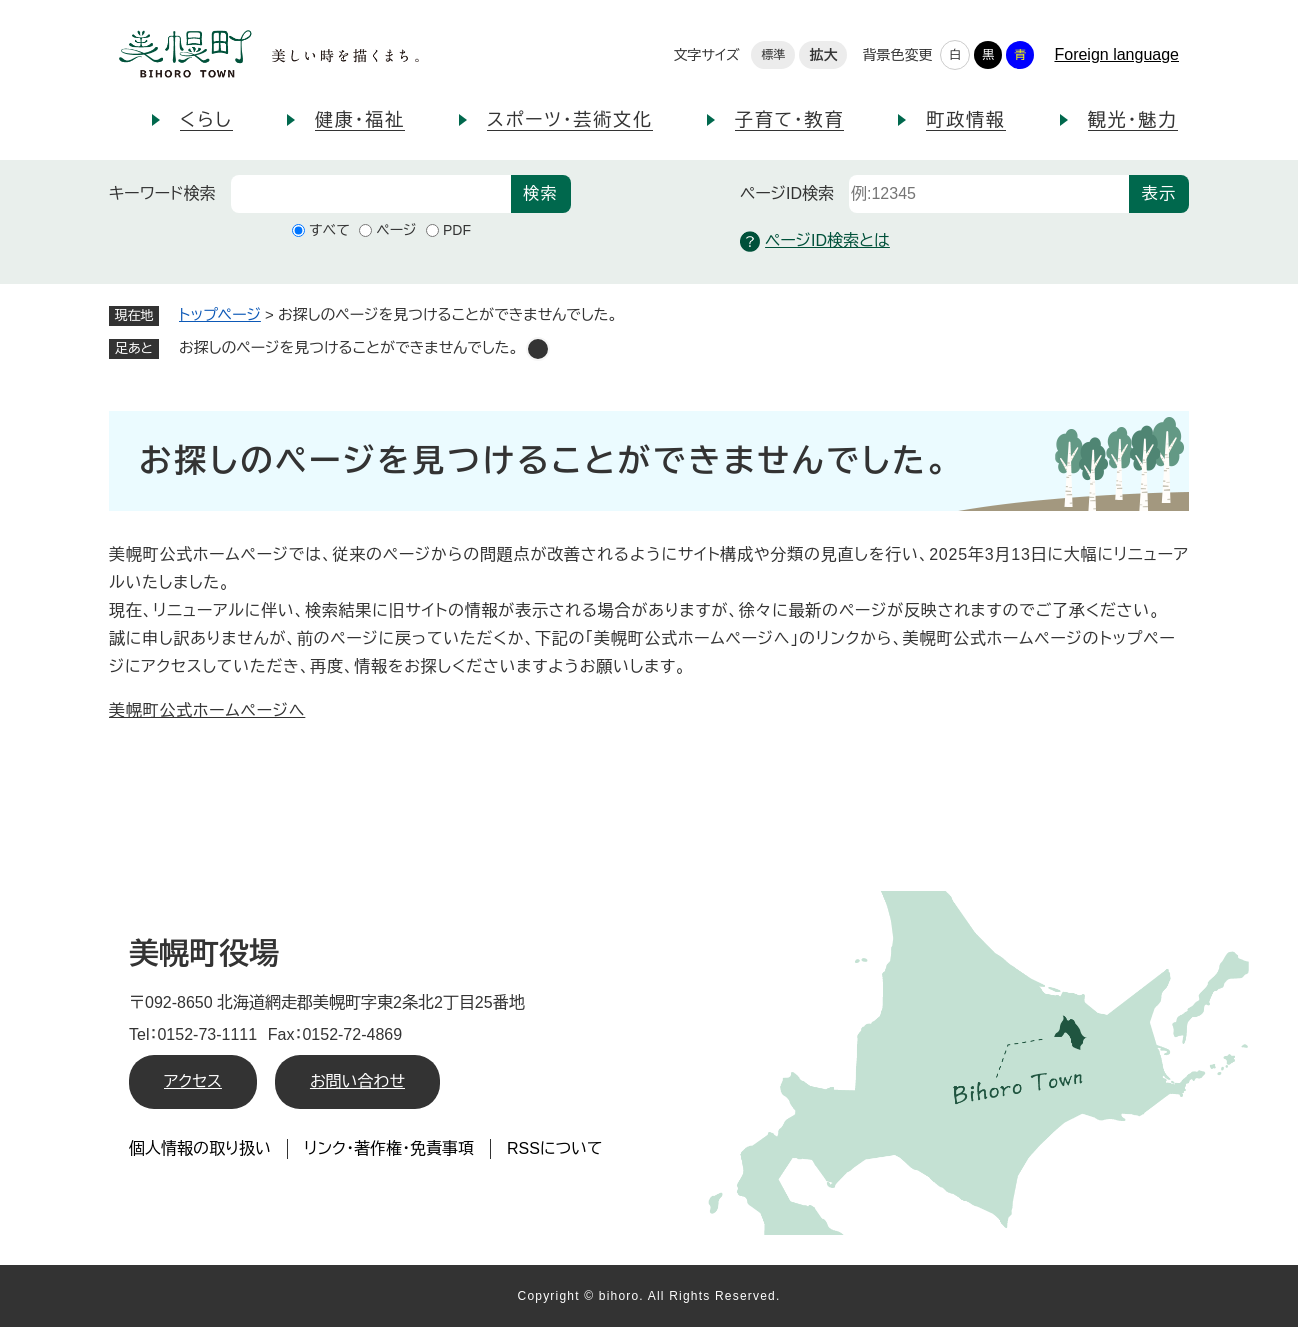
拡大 (823, 55)
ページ (396, 230)
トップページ (220, 314)
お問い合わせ (357, 1081)
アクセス (193, 1081)
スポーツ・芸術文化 (570, 120)
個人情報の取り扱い (200, 1148)
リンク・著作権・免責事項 (389, 1148)
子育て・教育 (789, 120)
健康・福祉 (360, 120)
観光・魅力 (1133, 120)
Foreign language (1116, 54)
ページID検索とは (815, 241)
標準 (773, 55)
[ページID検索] (989, 194)
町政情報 (965, 120)
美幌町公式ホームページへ (207, 710)
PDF (457, 230)
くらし (206, 120)
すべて (329, 230)
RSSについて (555, 1148)
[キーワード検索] (371, 194)
